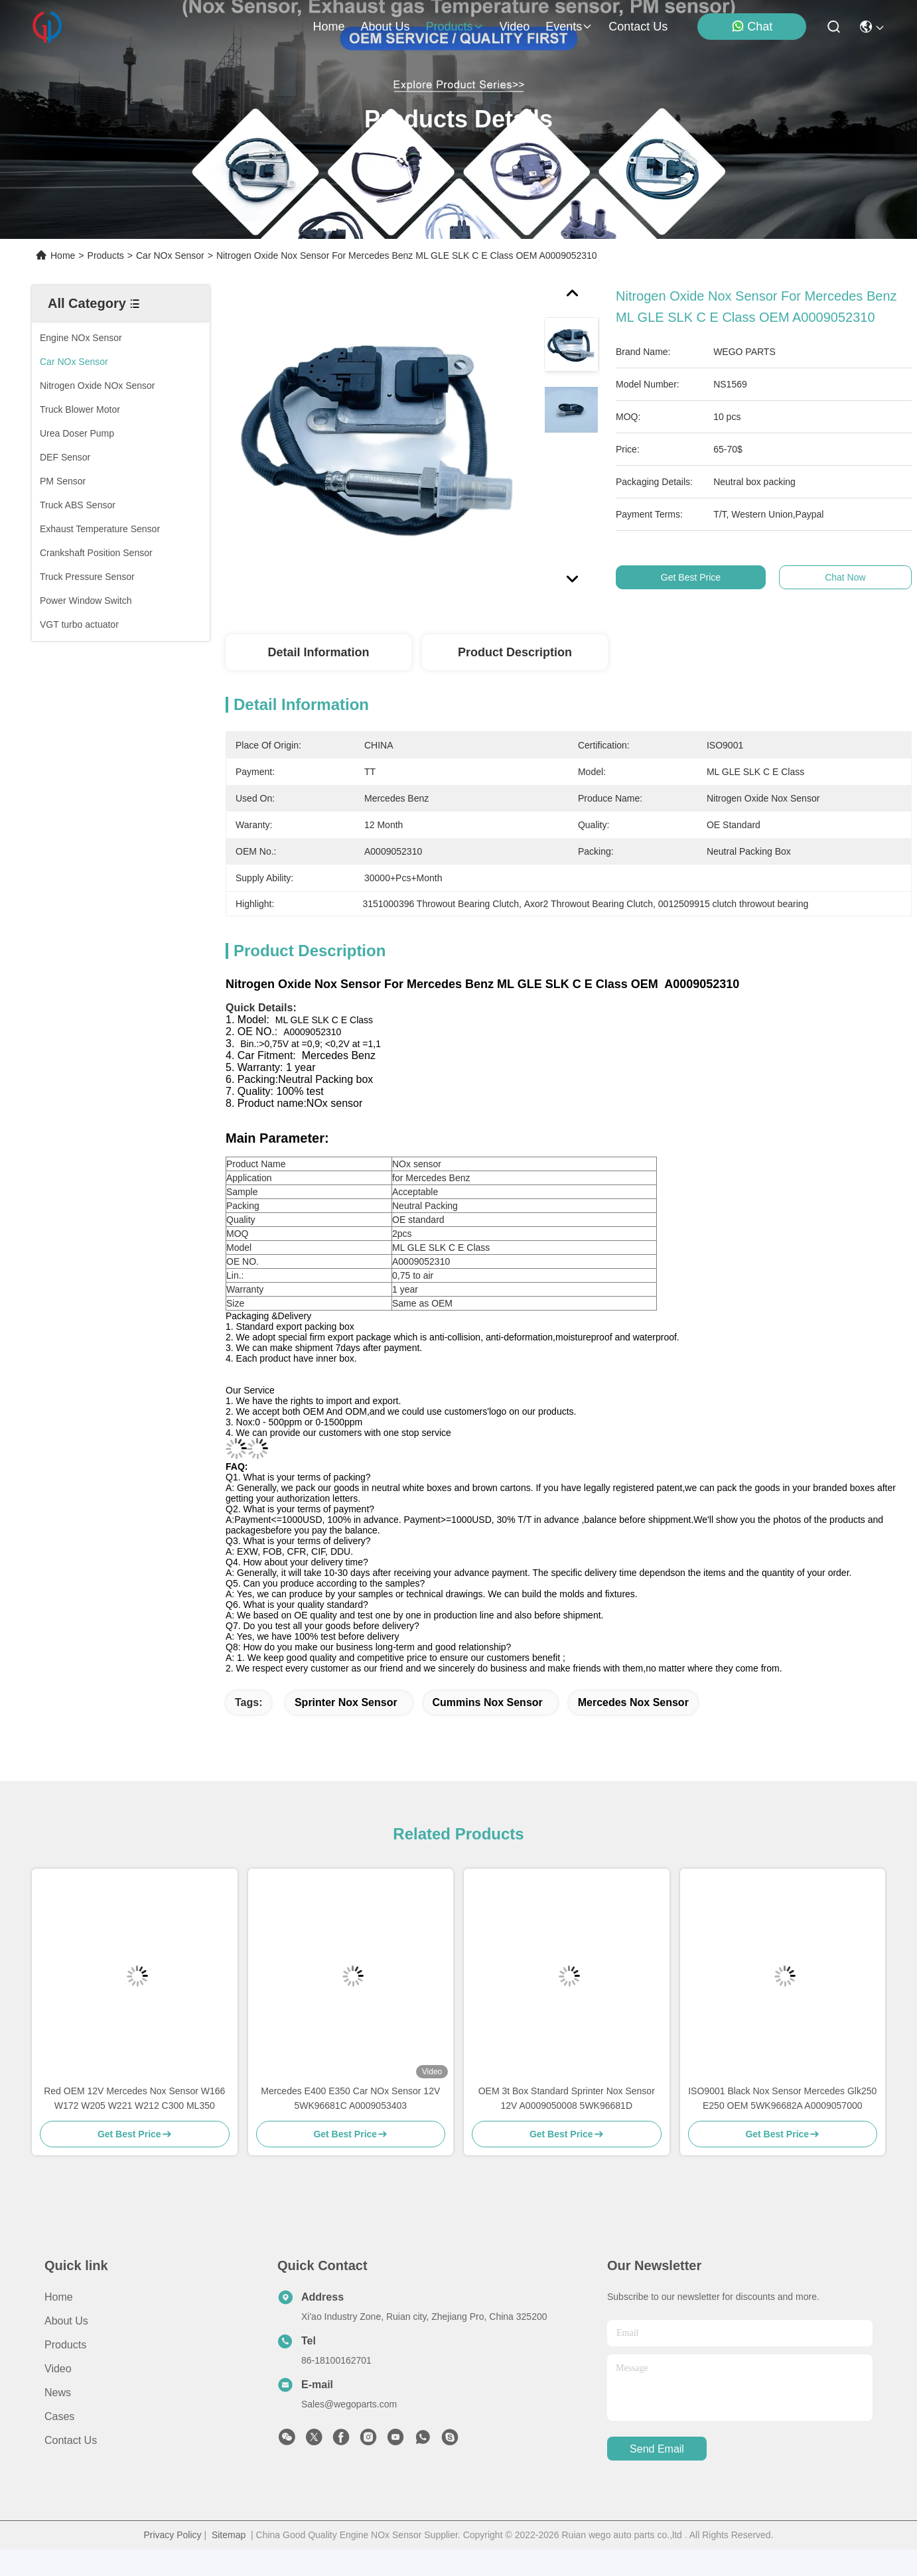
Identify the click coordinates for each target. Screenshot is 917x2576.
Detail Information (318, 652)
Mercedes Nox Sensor (633, 1702)
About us (66, 2320)
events (569, 26)
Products (106, 255)
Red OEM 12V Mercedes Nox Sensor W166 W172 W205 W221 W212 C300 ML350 (134, 2098)
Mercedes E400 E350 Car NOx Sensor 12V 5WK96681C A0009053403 (350, 2098)
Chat (751, 26)
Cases (59, 2416)
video (515, 26)
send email (657, 2449)
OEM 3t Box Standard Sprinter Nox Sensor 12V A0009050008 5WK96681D (566, 2098)
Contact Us (70, 2440)
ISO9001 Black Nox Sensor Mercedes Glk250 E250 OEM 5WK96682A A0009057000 (782, 2098)
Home (328, 26)
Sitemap (229, 2535)
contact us (638, 26)
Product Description (515, 652)
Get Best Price (698, 577)
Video (58, 2368)
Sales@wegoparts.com (349, 2404)
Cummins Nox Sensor (488, 1702)
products (454, 26)
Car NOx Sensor (170, 255)
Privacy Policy (172, 2535)
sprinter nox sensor (346, 1702)
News (57, 2392)
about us (384, 26)
